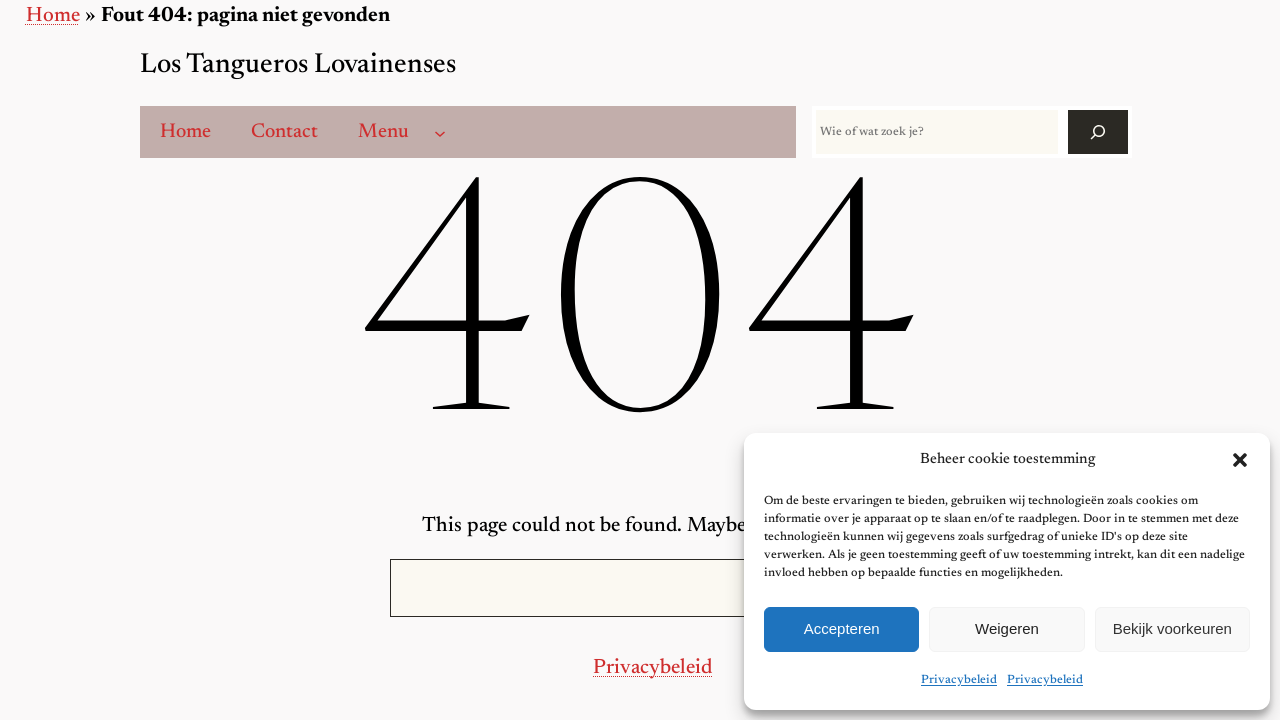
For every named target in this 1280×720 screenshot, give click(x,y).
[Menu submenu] (440, 132)
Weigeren (1007, 628)
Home (53, 16)
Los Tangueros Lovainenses (298, 65)
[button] (1240, 460)
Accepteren (842, 628)
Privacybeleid (959, 680)
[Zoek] (1098, 132)
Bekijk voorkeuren (1172, 628)
